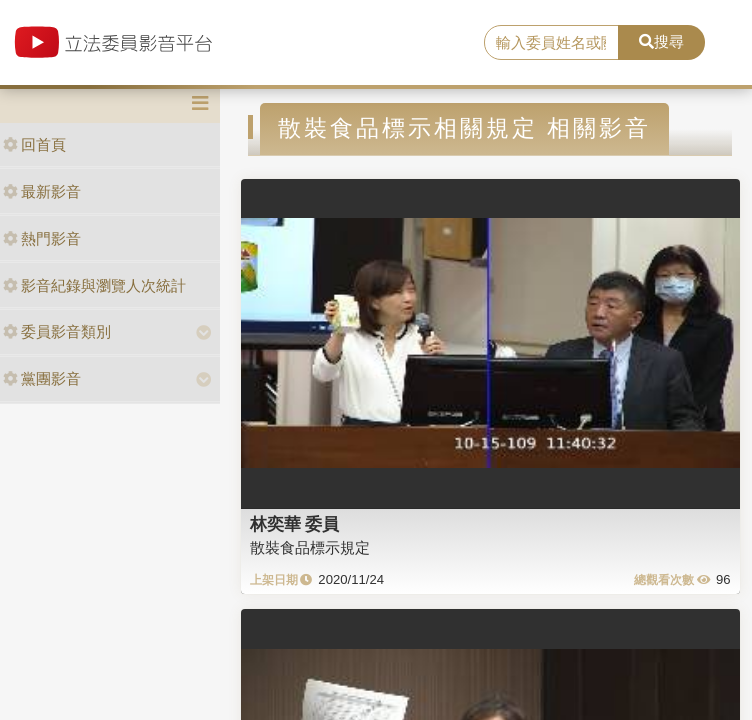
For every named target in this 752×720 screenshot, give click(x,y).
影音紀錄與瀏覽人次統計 (94, 285)
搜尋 (661, 41)
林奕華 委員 (295, 524)
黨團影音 (42, 378)
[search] (551, 43)
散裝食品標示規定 (310, 547)
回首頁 (34, 144)
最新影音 (42, 191)
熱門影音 (42, 238)
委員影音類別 (57, 331)
